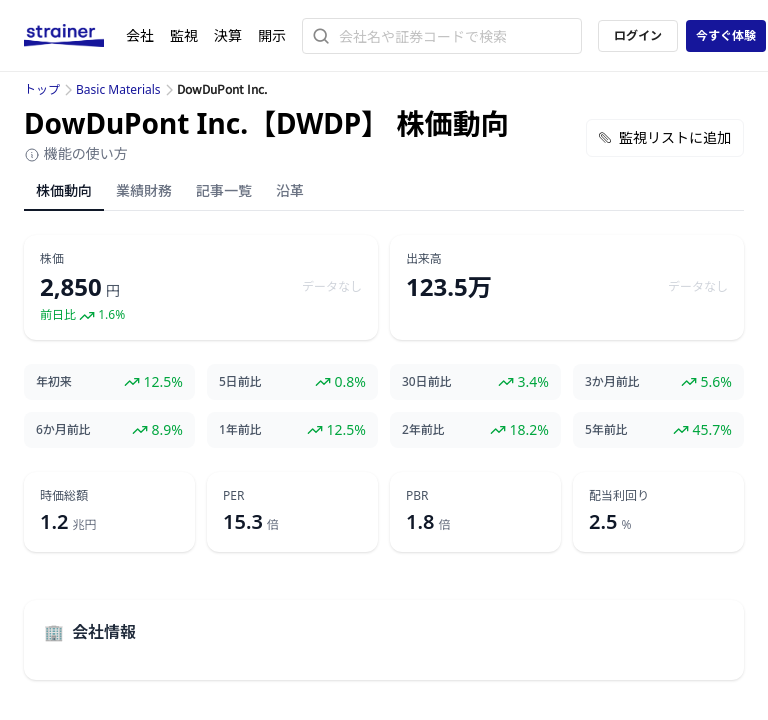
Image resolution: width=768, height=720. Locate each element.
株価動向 (64, 190)
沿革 (290, 190)
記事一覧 (224, 190)
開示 (272, 35)
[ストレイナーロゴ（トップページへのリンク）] (75, 36)
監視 (184, 35)
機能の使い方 (76, 153)
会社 (140, 35)
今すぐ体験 (726, 35)
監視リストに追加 (665, 137)
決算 (228, 35)
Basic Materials (118, 89)
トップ (42, 89)
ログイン (638, 35)
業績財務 (144, 190)
